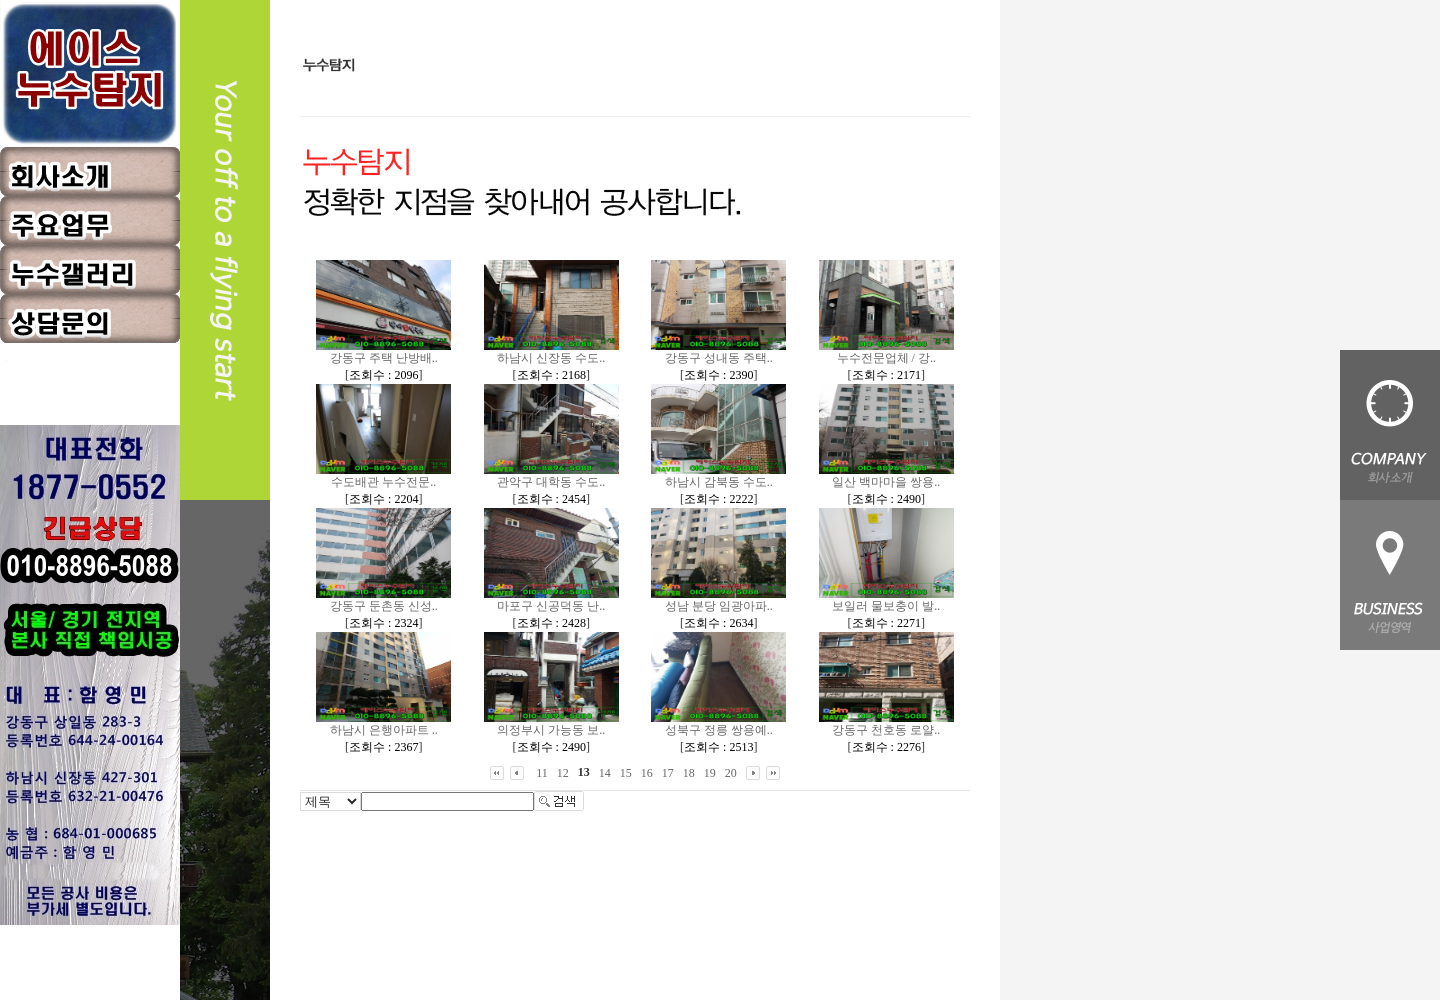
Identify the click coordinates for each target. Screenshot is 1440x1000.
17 (668, 773)
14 (605, 773)
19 (710, 773)
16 (647, 773)
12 (563, 773)
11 (542, 773)
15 (626, 773)
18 (689, 773)
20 (731, 773)
